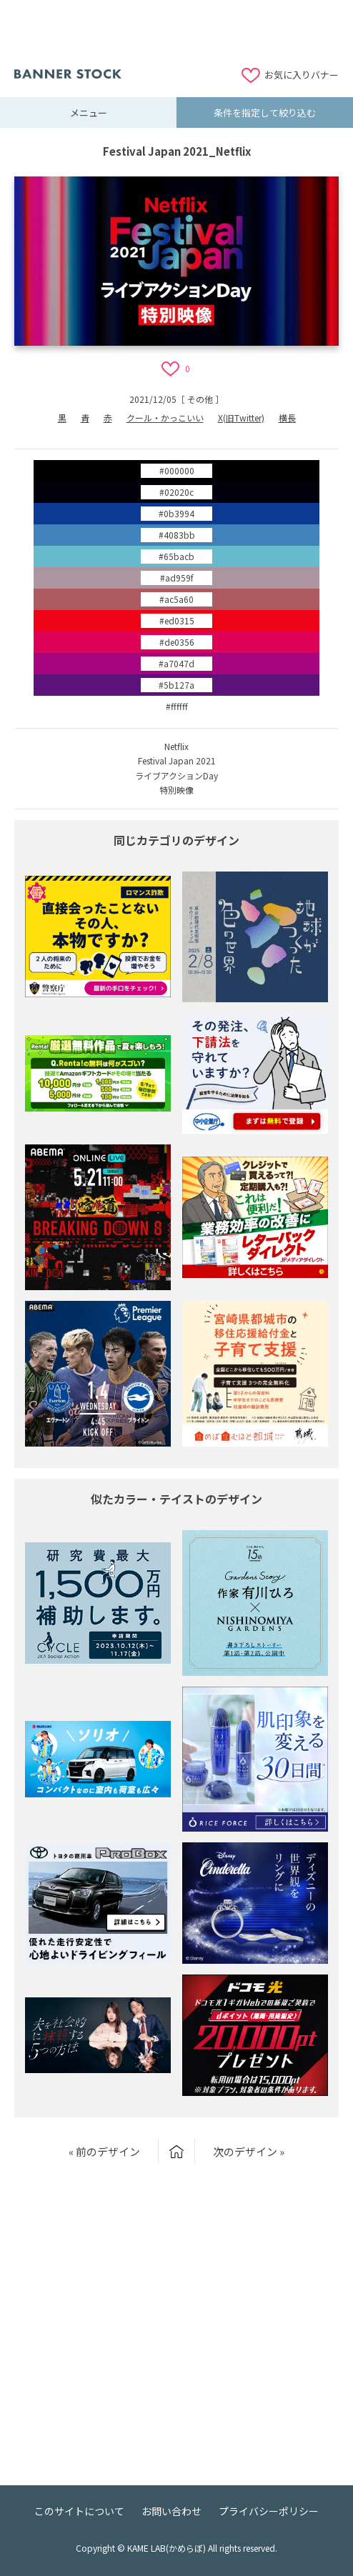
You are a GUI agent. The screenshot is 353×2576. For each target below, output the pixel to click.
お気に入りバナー (301, 74)
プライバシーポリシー (269, 2511)
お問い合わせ (171, 2511)
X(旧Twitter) (241, 417)
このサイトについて (79, 2511)
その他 (200, 399)
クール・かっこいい (165, 417)
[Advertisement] (176, 32)
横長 (287, 417)
